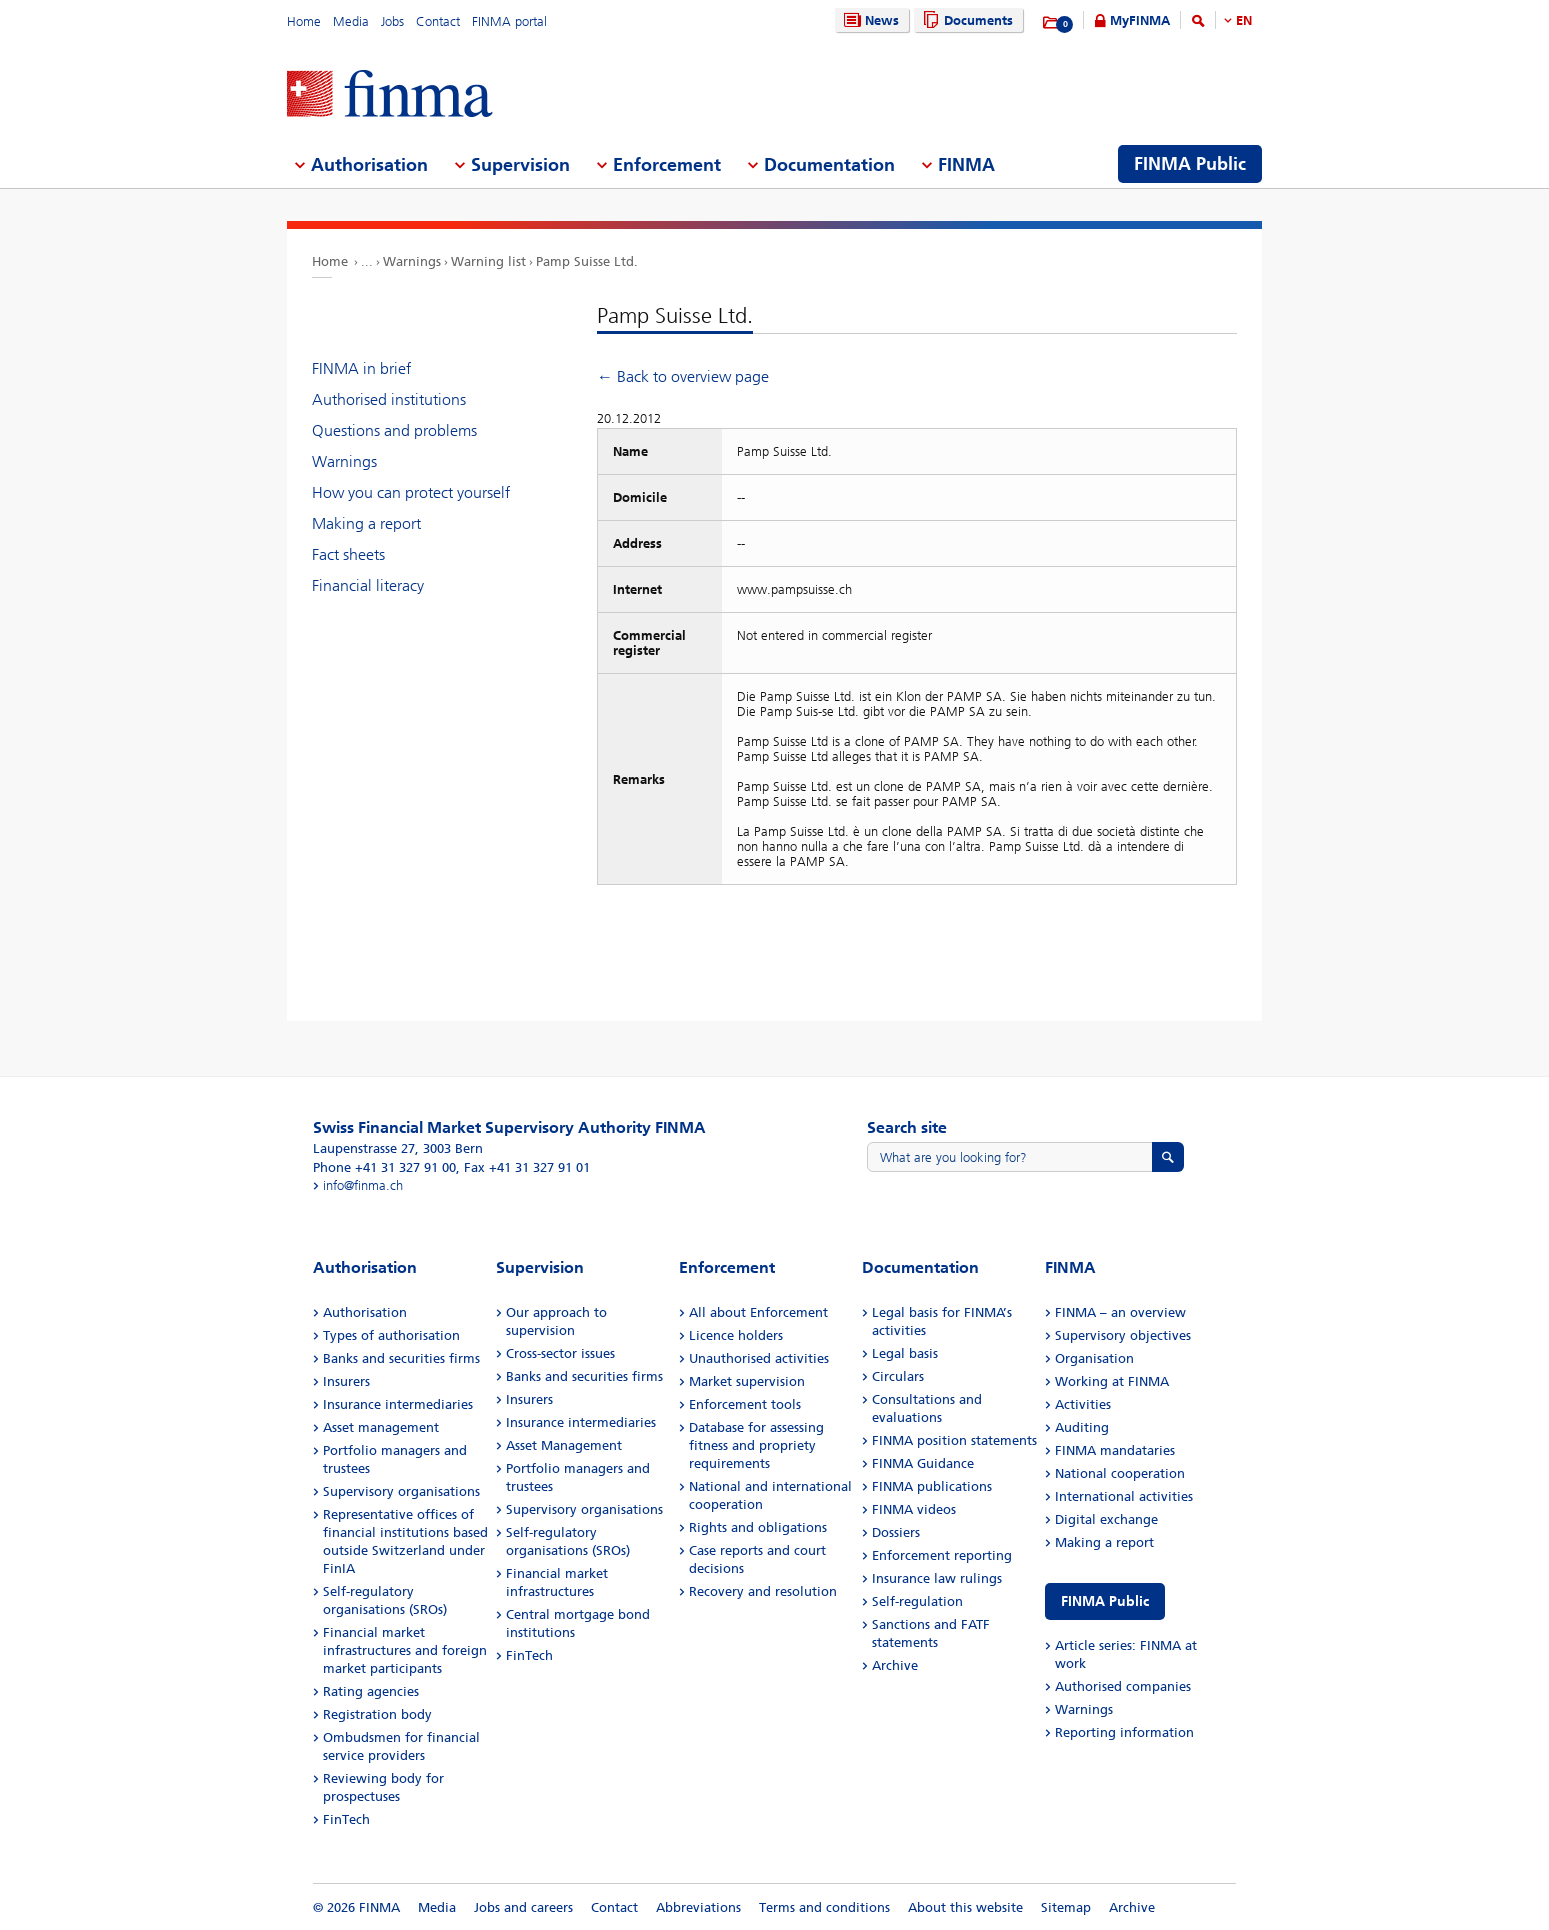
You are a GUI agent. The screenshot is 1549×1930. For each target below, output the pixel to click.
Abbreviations (698, 1907)
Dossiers (896, 1532)
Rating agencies (371, 1691)
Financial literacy (368, 585)
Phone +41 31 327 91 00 (384, 1167)
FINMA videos (914, 1509)
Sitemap (1066, 1907)
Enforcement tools (745, 1404)
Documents (965, 20)
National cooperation (1120, 1473)
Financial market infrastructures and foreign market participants (405, 1650)
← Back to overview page (683, 376)
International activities (1124, 1496)
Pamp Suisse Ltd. (587, 261)
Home (304, 21)
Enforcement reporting (942, 1555)
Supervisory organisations (401, 1491)
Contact (438, 21)
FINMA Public (1105, 1601)
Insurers (346, 1381)
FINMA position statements (954, 1440)
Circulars (898, 1376)
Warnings (412, 261)
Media (351, 21)
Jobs (392, 21)
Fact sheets (348, 554)
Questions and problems (394, 430)
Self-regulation (917, 1601)
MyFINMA (1140, 20)
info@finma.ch (363, 1185)
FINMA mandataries (1115, 1450)
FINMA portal (509, 21)
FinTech (346, 1819)
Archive (895, 1665)
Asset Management (564, 1445)
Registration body (377, 1714)
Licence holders (736, 1335)
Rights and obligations (758, 1527)
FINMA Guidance (923, 1463)
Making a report (366, 523)
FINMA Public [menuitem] (1190, 164)
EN (1244, 20)
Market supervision (747, 1381)
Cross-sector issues (560, 1353)
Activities (1083, 1404)
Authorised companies (1123, 1686)
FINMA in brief (361, 368)
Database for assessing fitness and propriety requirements (756, 1445)
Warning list (488, 261)
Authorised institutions (389, 399)
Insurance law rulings (937, 1578)
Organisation (1094, 1358)
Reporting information (1124, 1732)
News (869, 20)
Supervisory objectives (1123, 1335)
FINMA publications (932, 1486)
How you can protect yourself (411, 492)
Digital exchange (1106, 1519)
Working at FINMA (1112, 1381)
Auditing (1082, 1427)
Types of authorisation (391, 1335)
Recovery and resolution (763, 1591)
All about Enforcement (758, 1312)
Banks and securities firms (401, 1358)
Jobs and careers (523, 1907)
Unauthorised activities (759, 1358)
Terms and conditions (824, 1907)
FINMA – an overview (1120, 1312)
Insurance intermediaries (398, 1404)
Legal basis (905, 1353)
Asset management (381, 1427)
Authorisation (365, 1312)
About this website (965, 1907)
